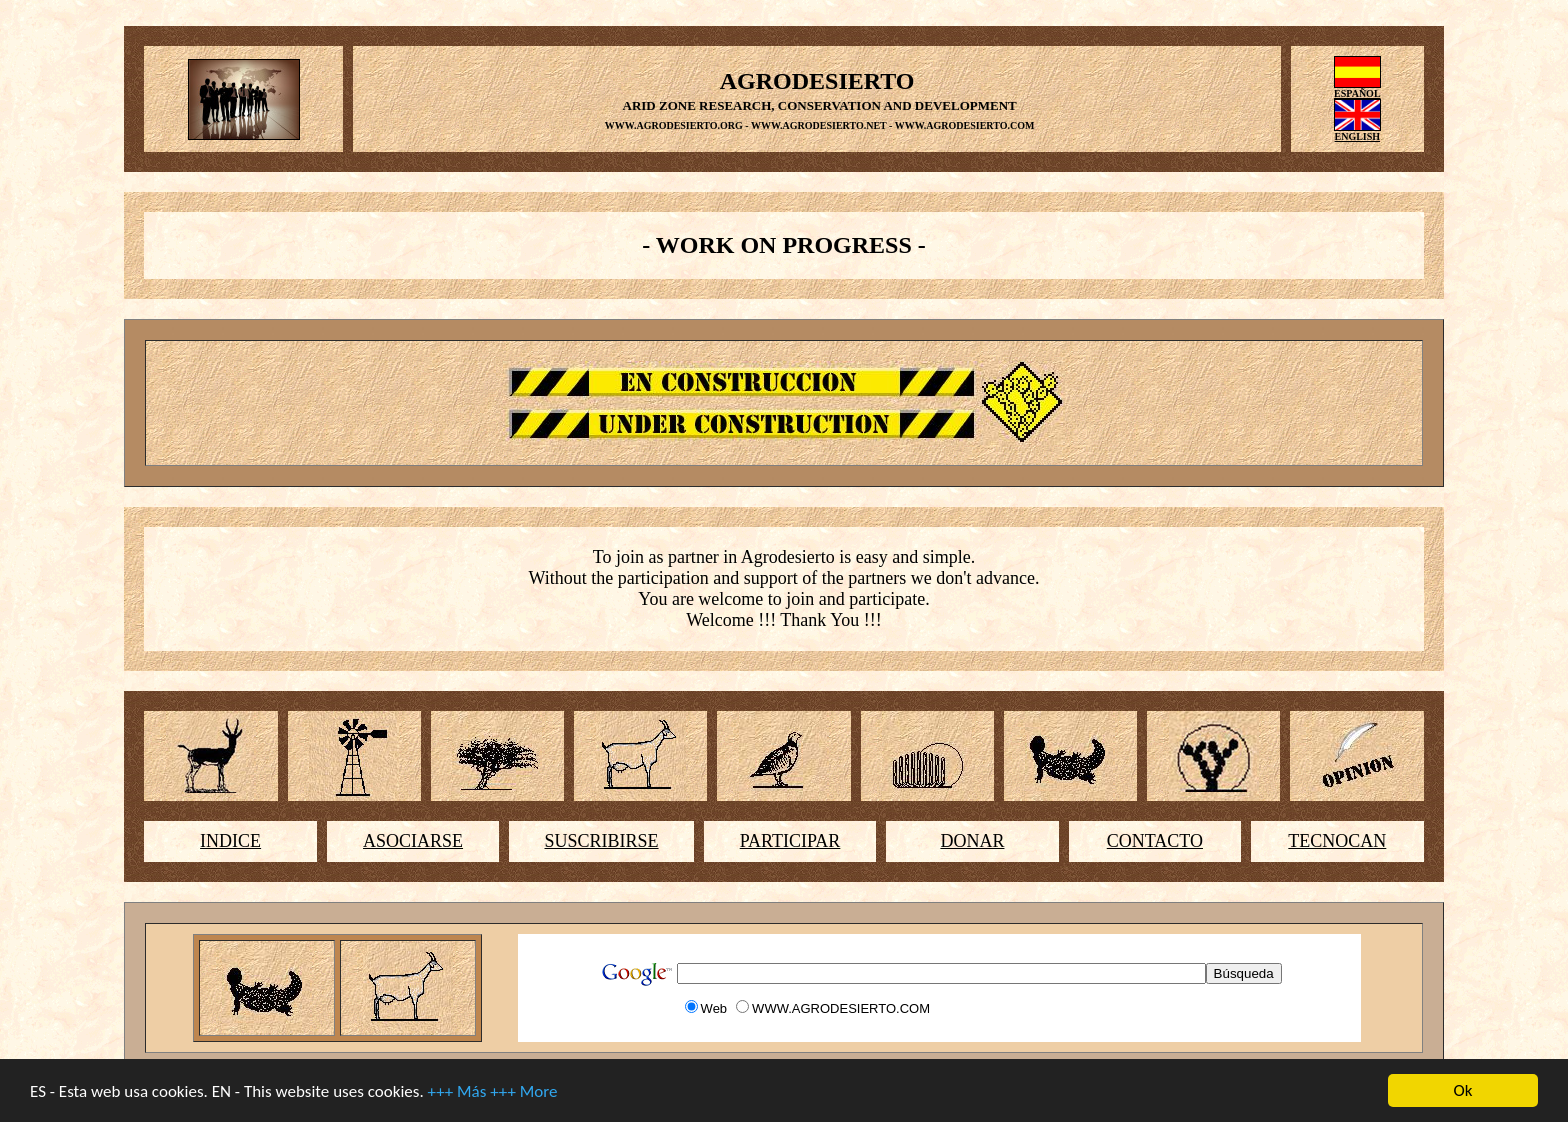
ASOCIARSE (413, 841)
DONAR (972, 841)
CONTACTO (1155, 841)
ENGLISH (1358, 136)
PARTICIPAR (790, 841)
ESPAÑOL (1357, 93)
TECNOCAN (1337, 841)
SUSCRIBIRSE (602, 841)
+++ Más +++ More (493, 1092)
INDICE (230, 841)
